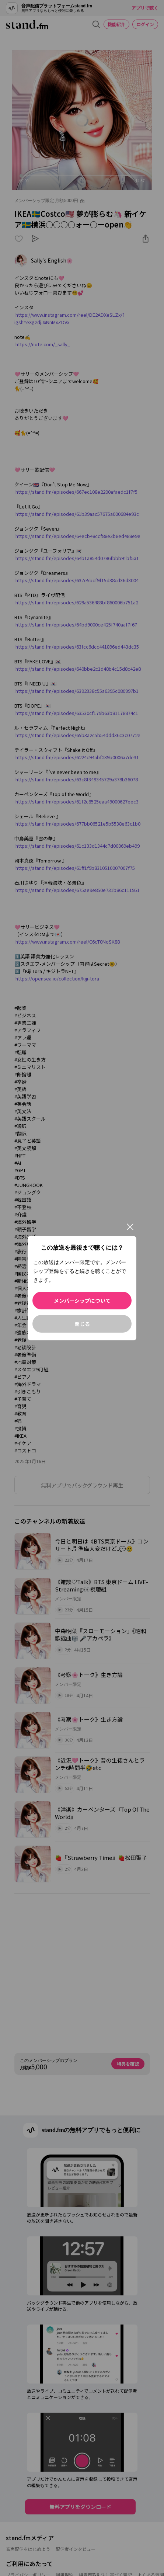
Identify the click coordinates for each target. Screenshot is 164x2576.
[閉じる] (130, 1227)
